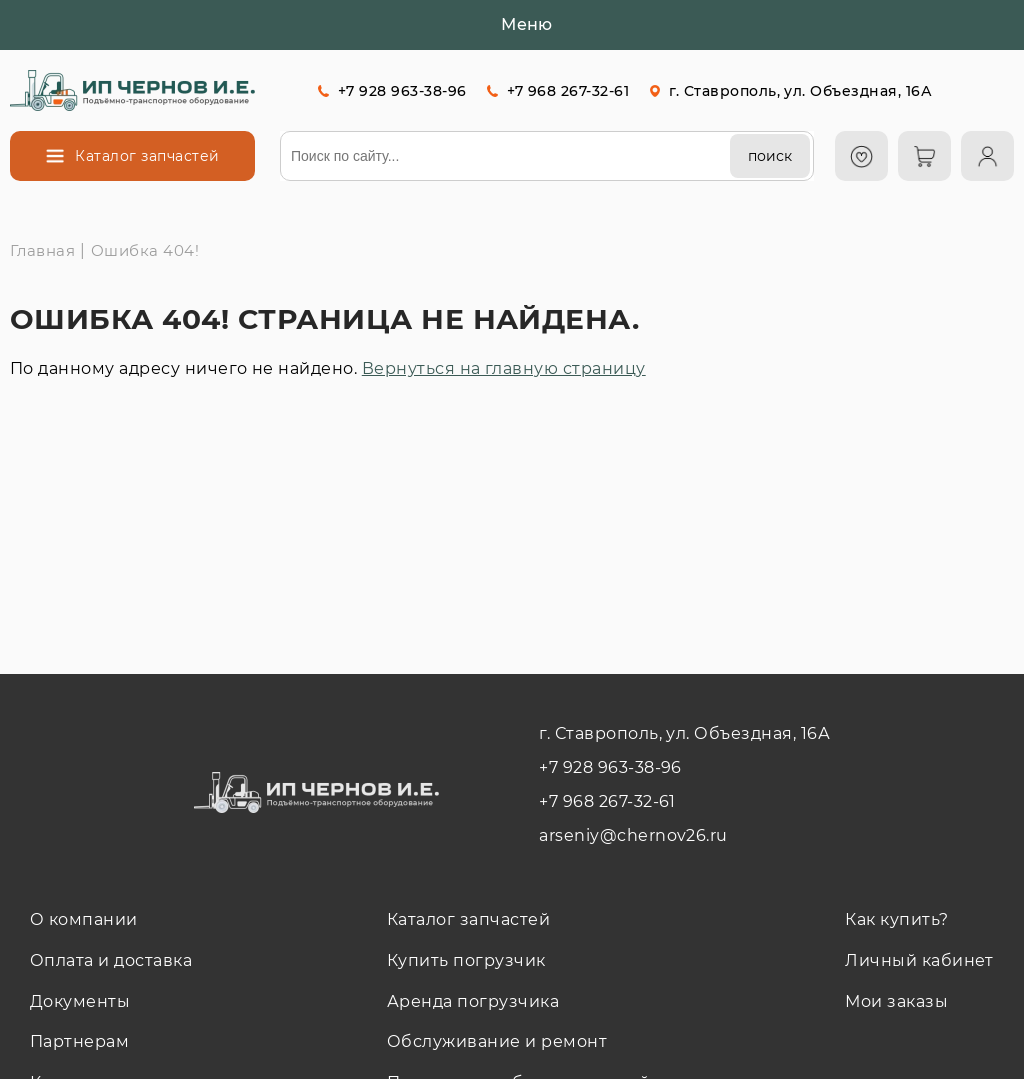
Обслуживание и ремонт (497, 1041)
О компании (84, 919)
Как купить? (896, 919)
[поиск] (770, 156)
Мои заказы (896, 1001)
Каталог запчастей (468, 919)
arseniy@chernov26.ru (633, 835)
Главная (42, 250)
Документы (80, 1001)
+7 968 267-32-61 (568, 91)
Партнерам (79, 1041)
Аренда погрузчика (473, 1001)
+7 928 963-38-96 (402, 91)
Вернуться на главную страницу (504, 368)
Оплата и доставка (111, 960)
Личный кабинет (919, 960)
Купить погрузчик (466, 960)
